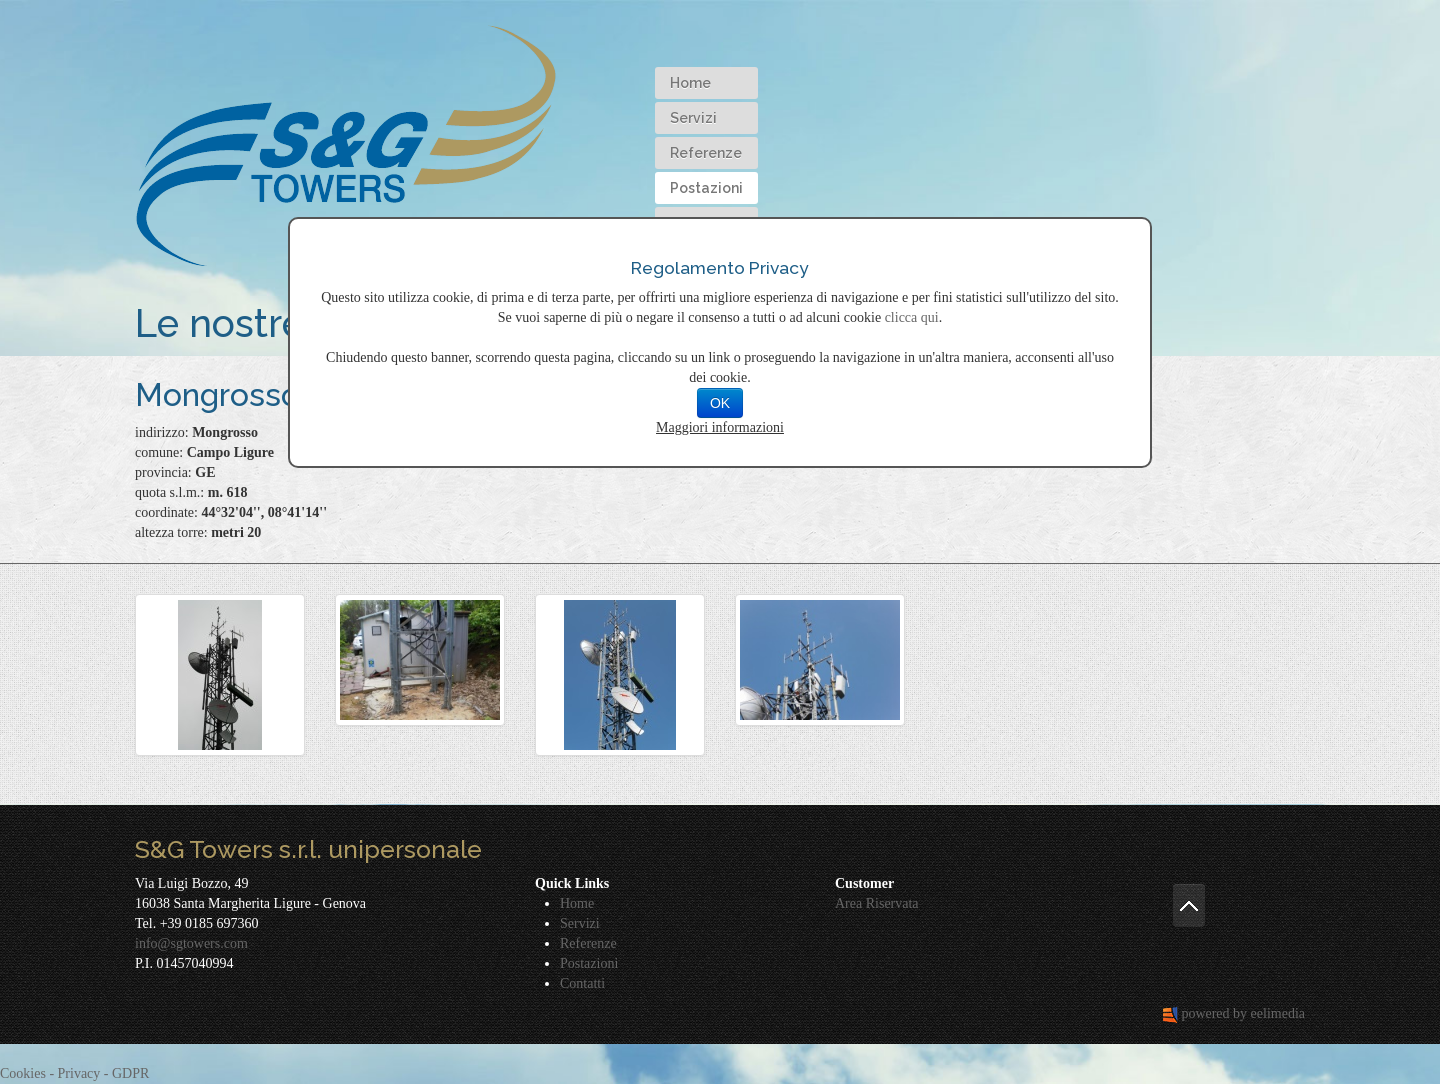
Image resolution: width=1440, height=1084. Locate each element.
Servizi (693, 118)
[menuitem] (707, 83)
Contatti (582, 983)
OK (720, 403)
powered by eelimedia (1243, 1013)
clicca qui (912, 317)
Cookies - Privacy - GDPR (74, 1073)
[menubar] (707, 152)
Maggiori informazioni (720, 427)
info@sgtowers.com (191, 943)
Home (690, 83)
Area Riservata (877, 903)
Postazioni (706, 188)
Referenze (706, 153)
